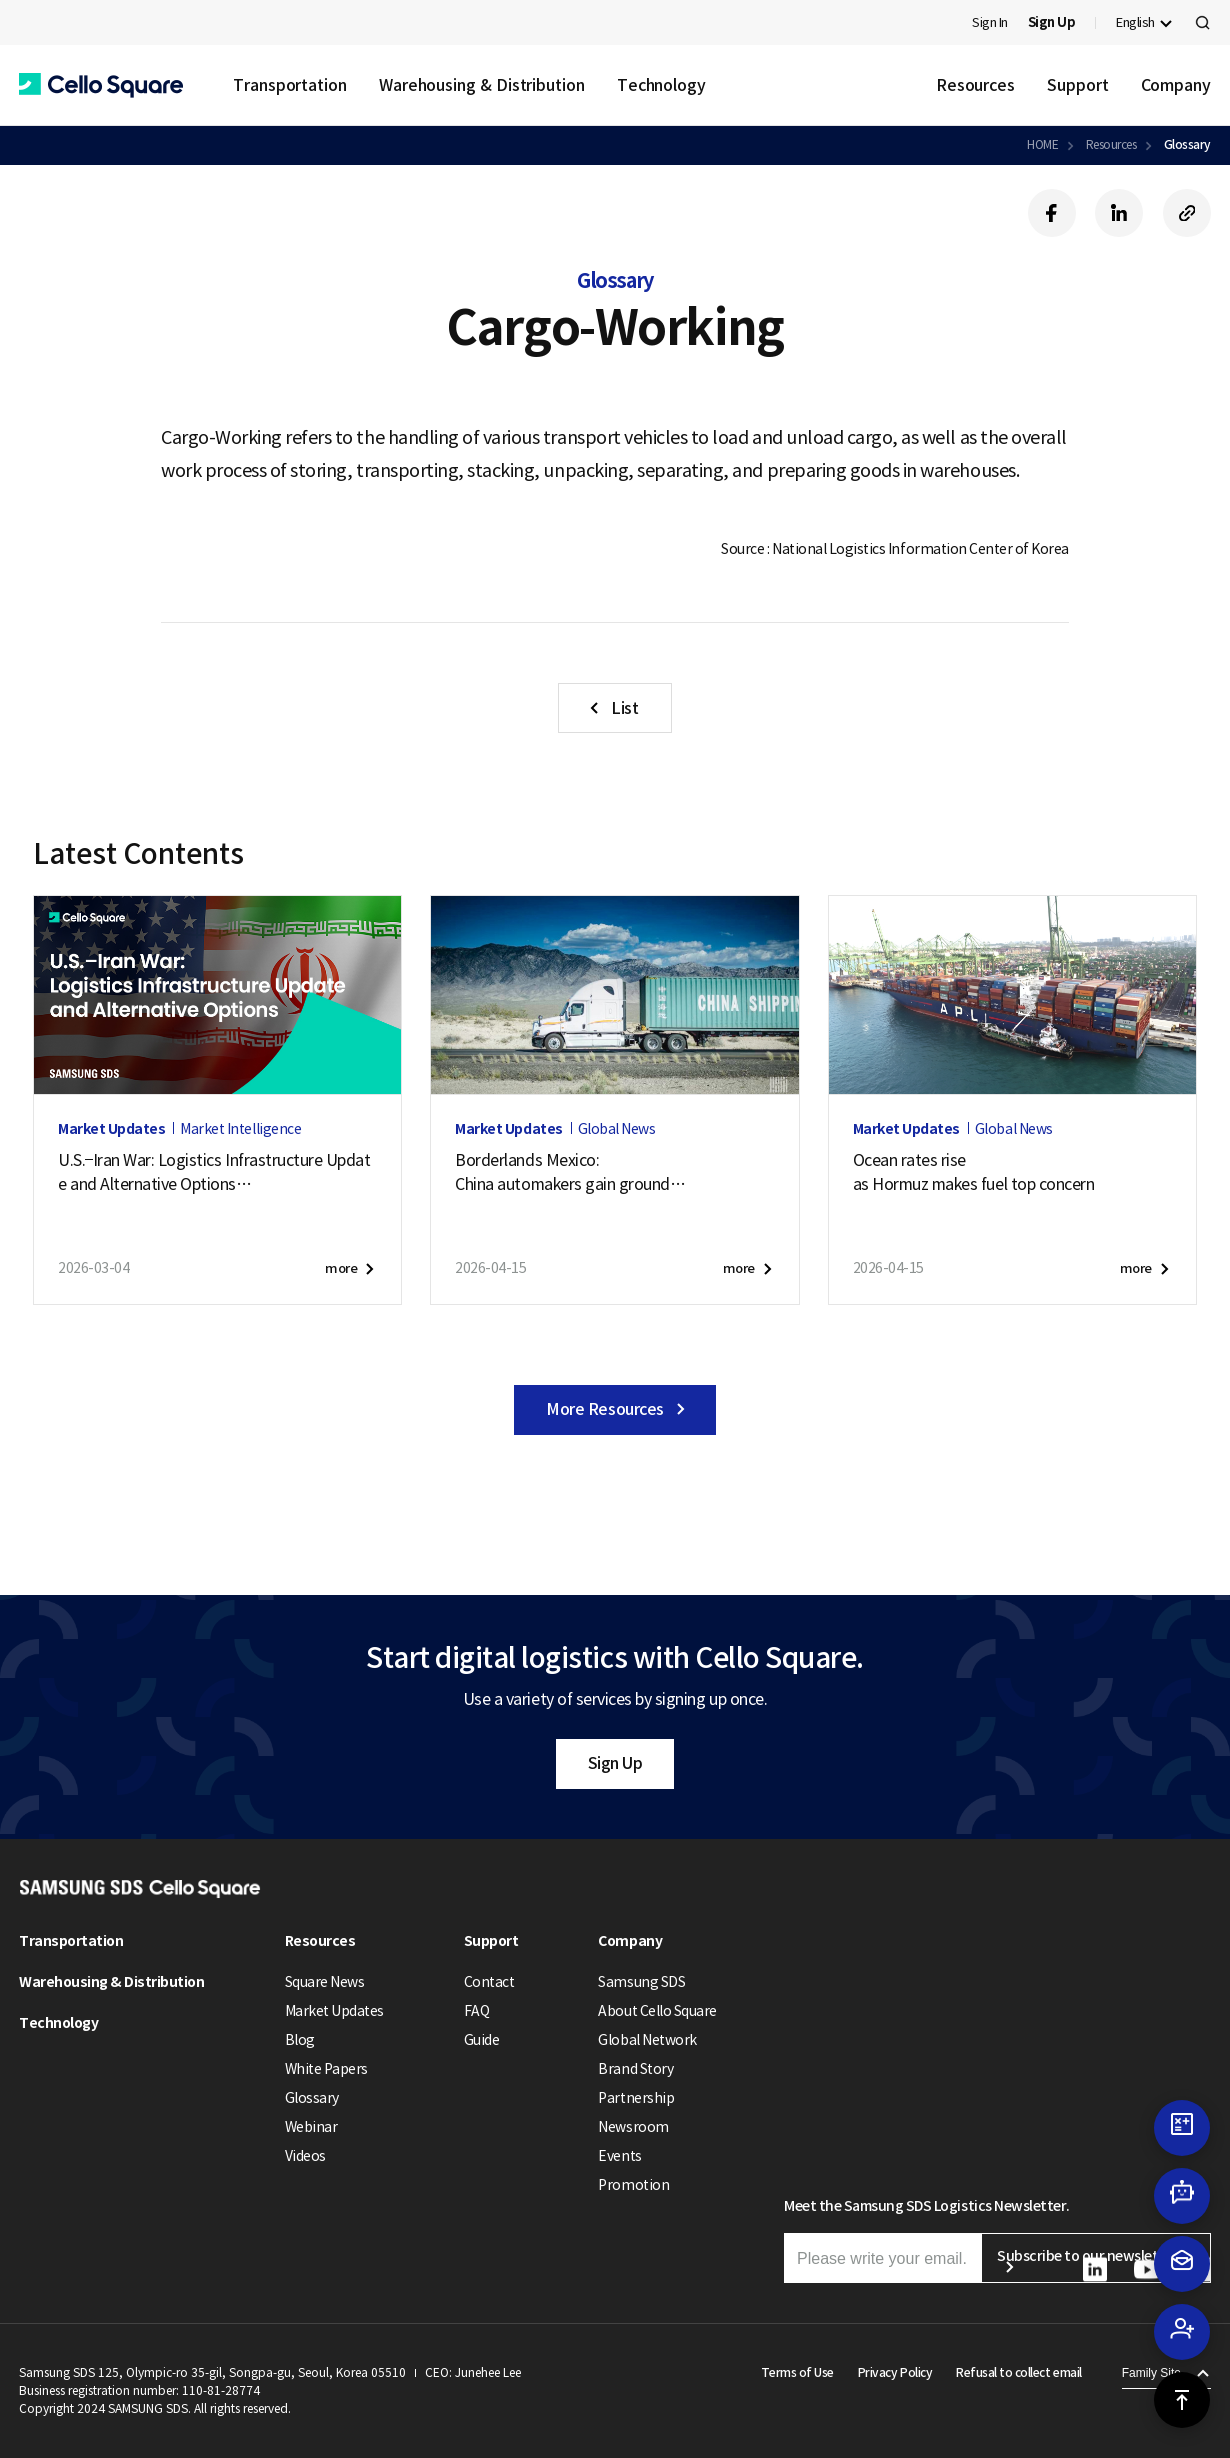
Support (1077, 85)
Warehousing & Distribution (482, 85)
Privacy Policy (895, 2372)
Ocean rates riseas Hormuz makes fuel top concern (974, 1172)
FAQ (477, 2011)
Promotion (633, 2185)
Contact (489, 1982)
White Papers (326, 2069)
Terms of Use (797, 2372)
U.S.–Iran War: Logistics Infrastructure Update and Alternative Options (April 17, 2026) (214, 1173)
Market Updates (334, 2011)
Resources (975, 85)
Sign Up (615, 1763)
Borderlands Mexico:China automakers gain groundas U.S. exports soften (570, 1173)
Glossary (1187, 144)
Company (1176, 85)
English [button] (1135, 22)
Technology (661, 85)
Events (619, 2156)
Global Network (647, 2040)
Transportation (290, 85)
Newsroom (633, 2127)
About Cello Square (657, 2011)
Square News (325, 1982)
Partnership (636, 2098)
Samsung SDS (641, 1982)
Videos (305, 2156)
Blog (300, 2040)
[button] (101, 85)
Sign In (990, 22)
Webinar (311, 2127)
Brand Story (635, 2069)
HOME (1042, 144)
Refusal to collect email (1018, 2372)
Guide (482, 2040)
